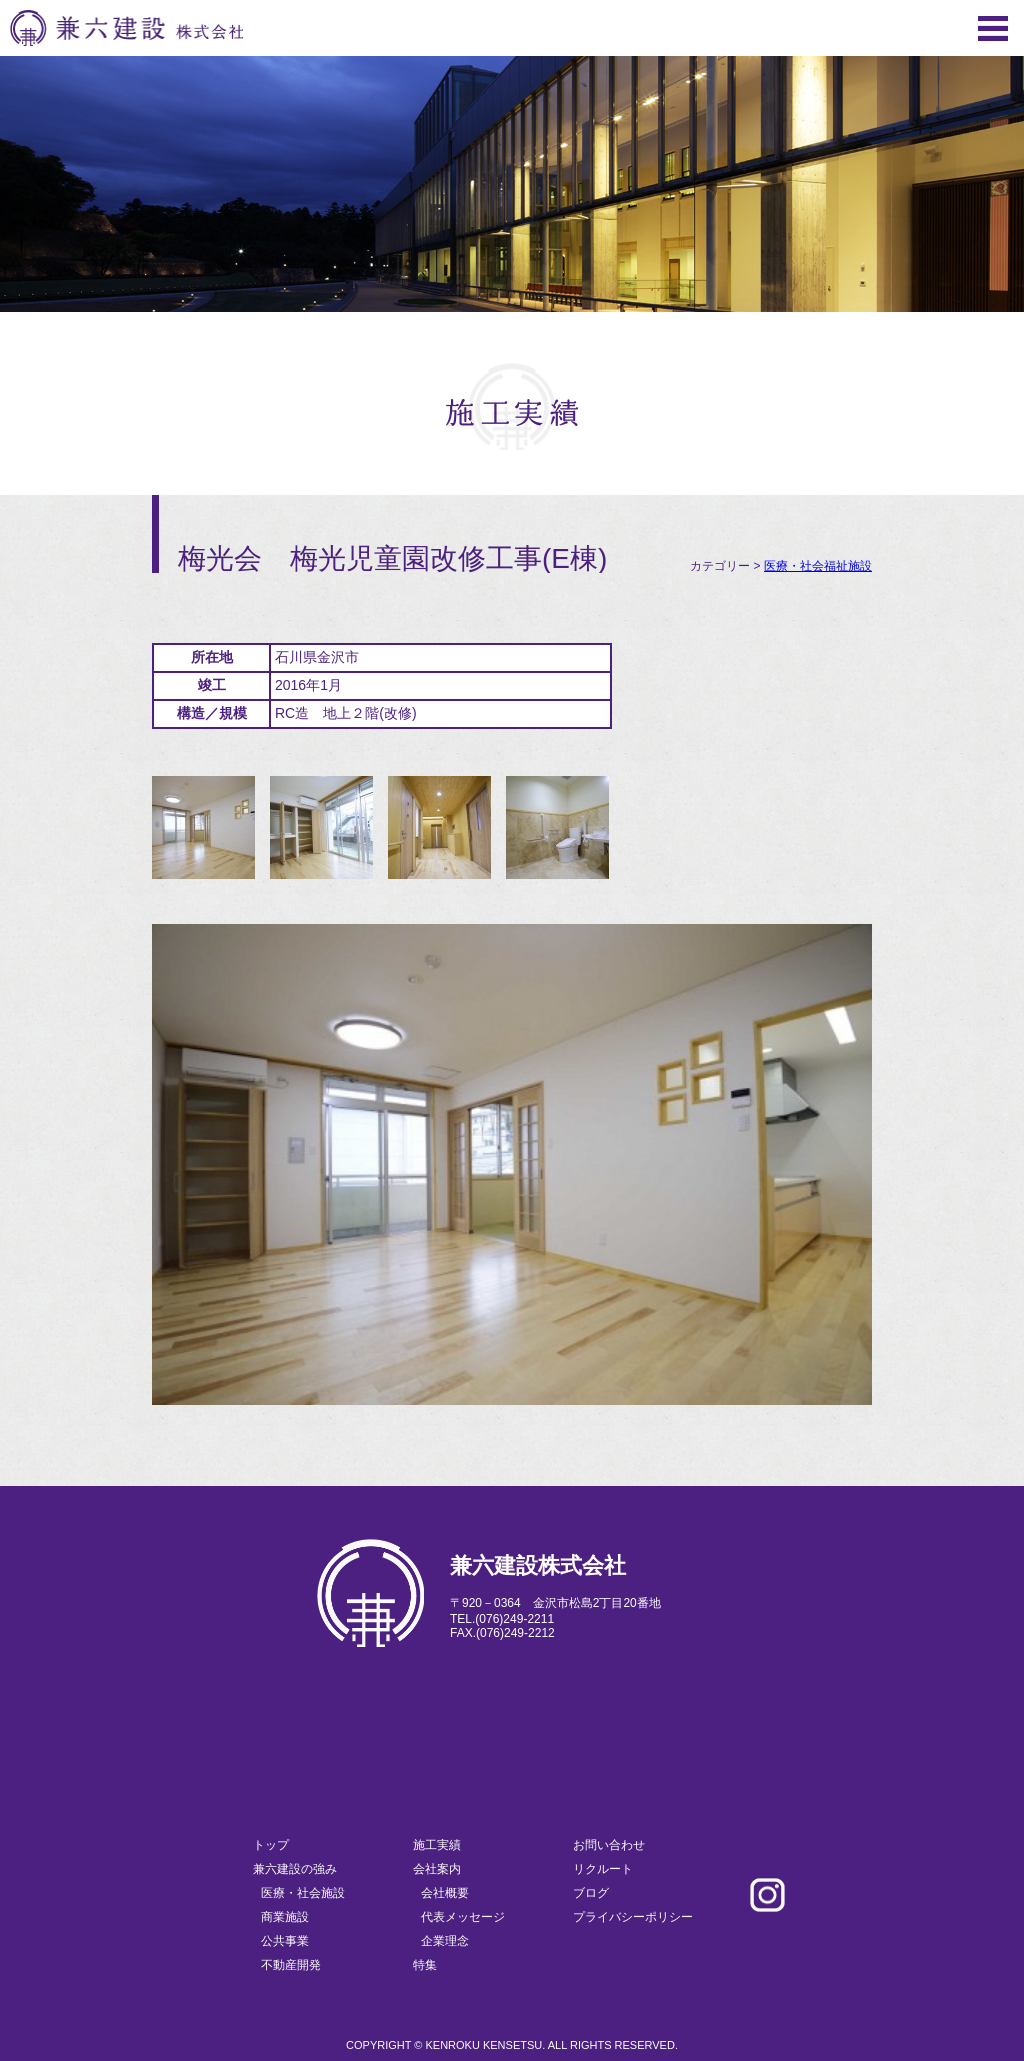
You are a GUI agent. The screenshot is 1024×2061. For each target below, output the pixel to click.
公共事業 (285, 1941)
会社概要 (445, 1893)
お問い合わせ (609, 1845)
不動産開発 (291, 1965)
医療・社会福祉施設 (818, 566)
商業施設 (285, 1917)
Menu (993, 28)
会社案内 (437, 1869)
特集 (425, 1965)
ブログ (591, 1893)
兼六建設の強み (295, 1869)
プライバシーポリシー (633, 1917)
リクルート (603, 1869)
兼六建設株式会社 (126, 28)
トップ (271, 1845)
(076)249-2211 (514, 1619)
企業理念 (445, 1941)
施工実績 (437, 1845)
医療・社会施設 (303, 1893)
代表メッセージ (463, 1917)
